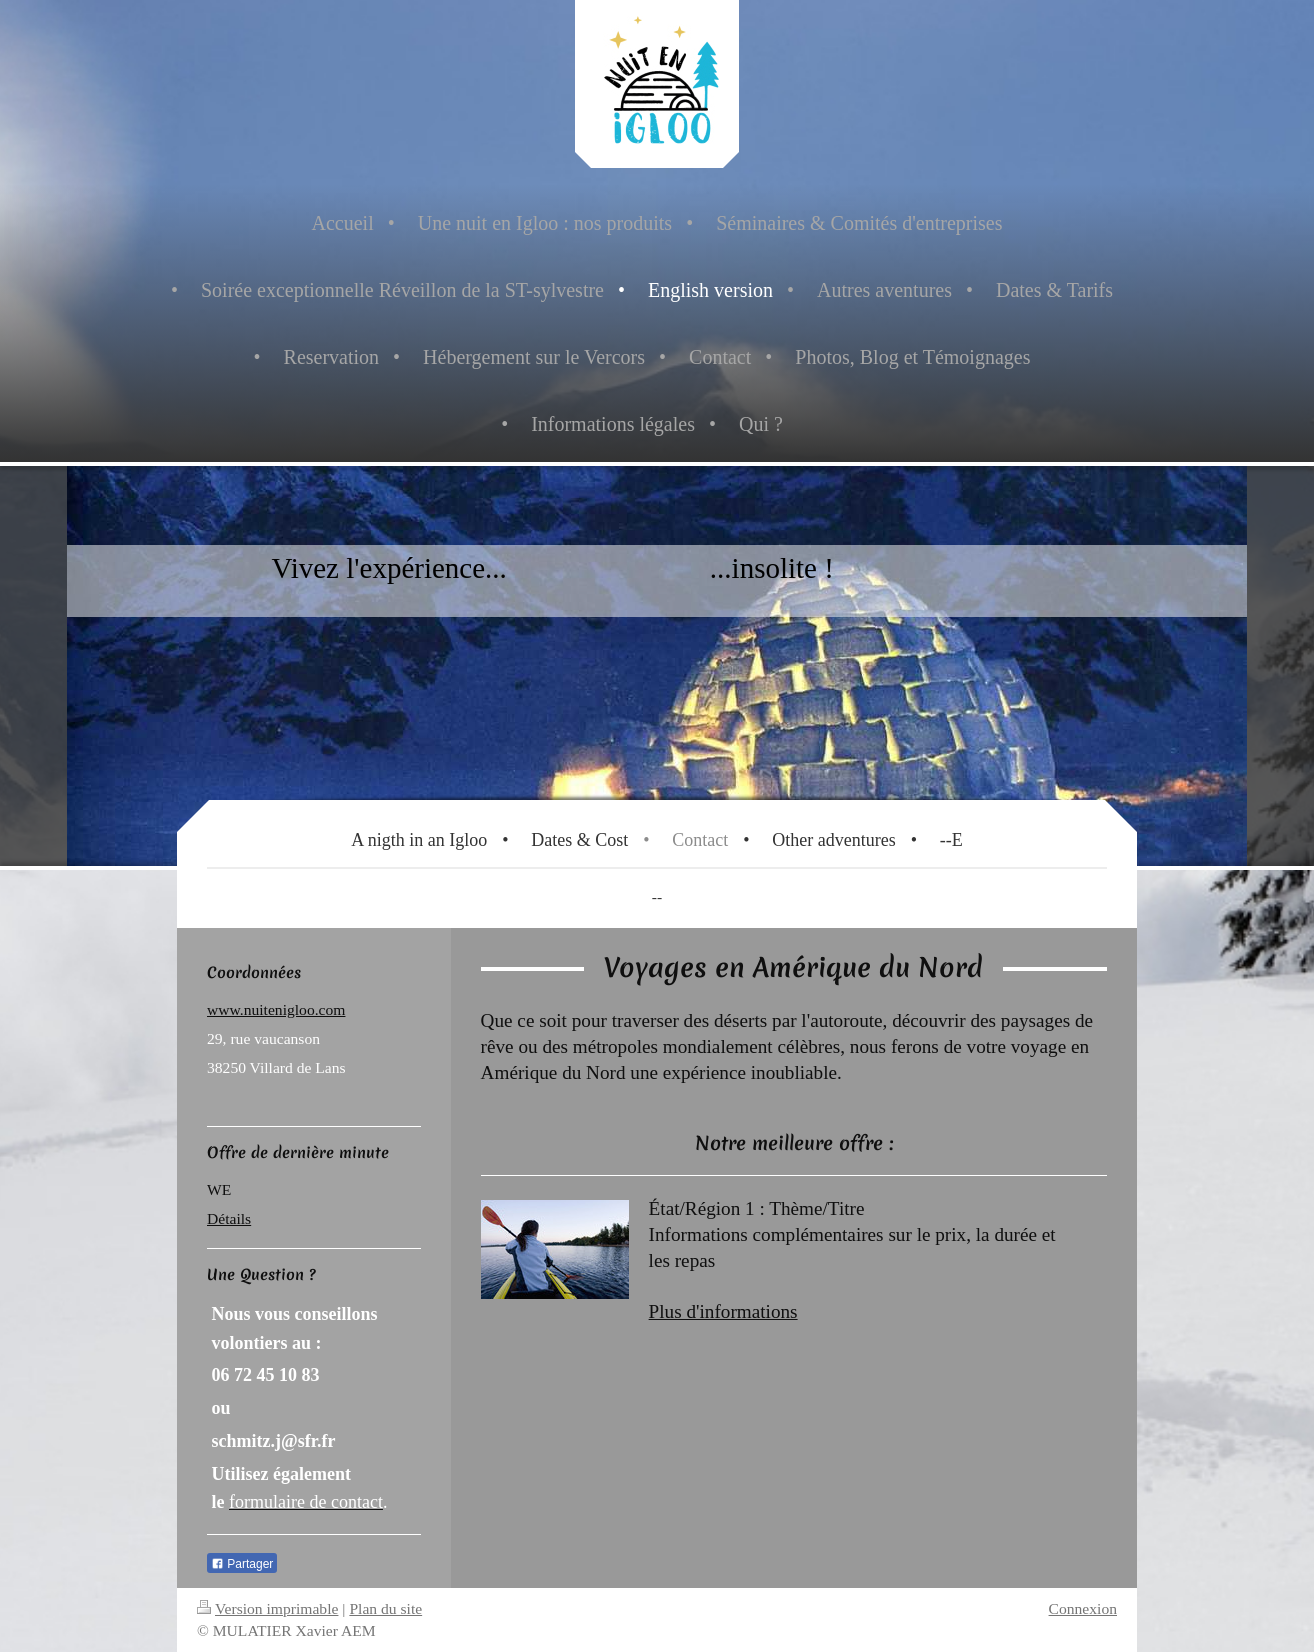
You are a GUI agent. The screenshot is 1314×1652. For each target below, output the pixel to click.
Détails (229, 1218)
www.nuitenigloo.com (276, 1009)
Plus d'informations (723, 1311)
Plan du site (385, 1608)
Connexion (1083, 1608)
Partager (242, 1564)
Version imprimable (267, 1608)
